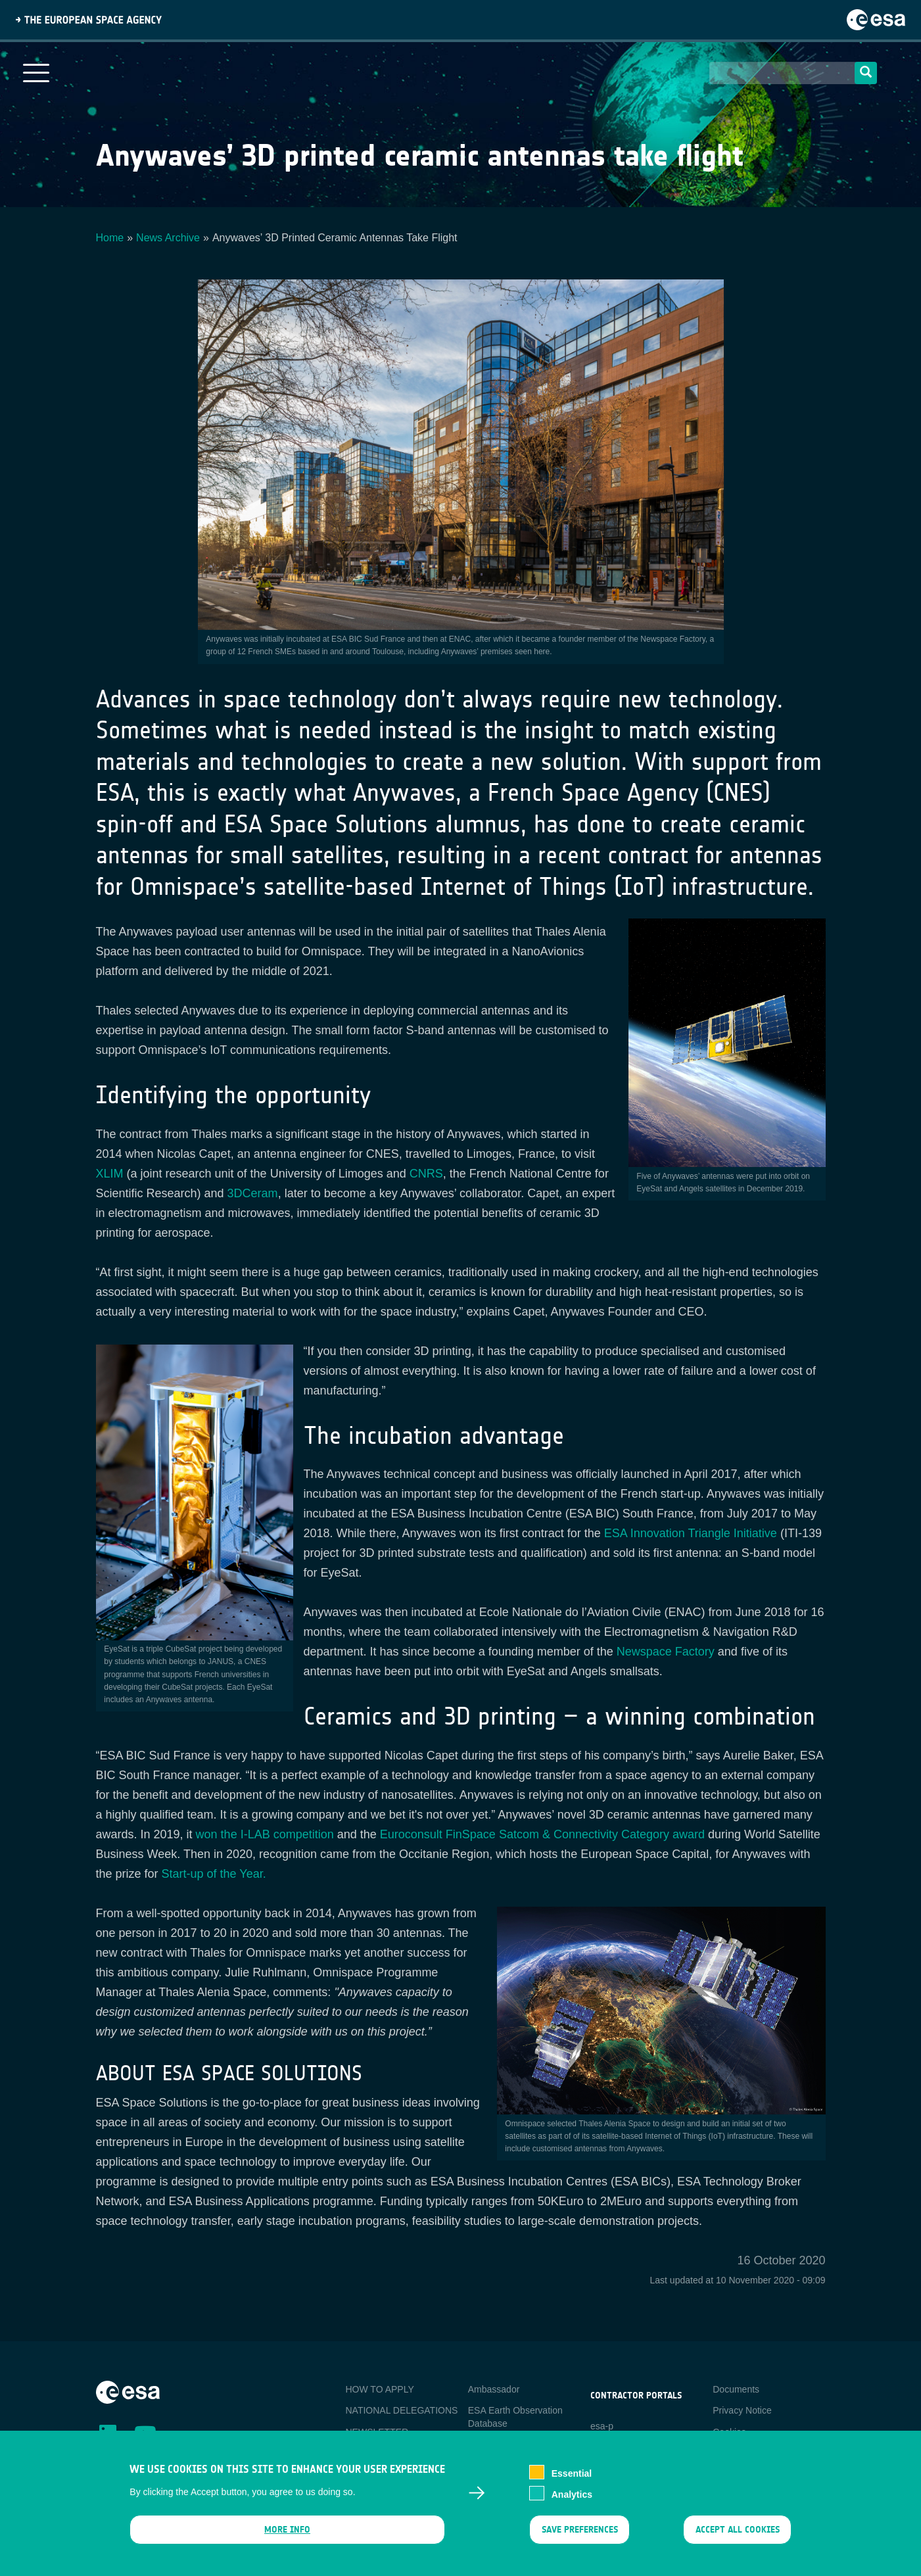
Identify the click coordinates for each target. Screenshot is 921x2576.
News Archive (168, 237)
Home (110, 237)
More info (287, 2538)
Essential (572, 2482)
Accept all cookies (737, 2538)
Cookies (729, 2432)
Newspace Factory (666, 1651)
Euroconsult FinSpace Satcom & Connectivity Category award (542, 1834)
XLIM (110, 1173)
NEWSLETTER (377, 2432)
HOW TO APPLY (380, 2389)
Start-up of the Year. (214, 1873)
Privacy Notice (742, 2410)
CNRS (426, 1173)
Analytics (572, 2503)
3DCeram (252, 1193)
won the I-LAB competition (265, 1834)
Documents (736, 2389)
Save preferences (580, 2538)
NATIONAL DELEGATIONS (402, 2410)
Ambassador (494, 2389)
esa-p (601, 2426)
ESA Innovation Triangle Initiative (690, 1533)
